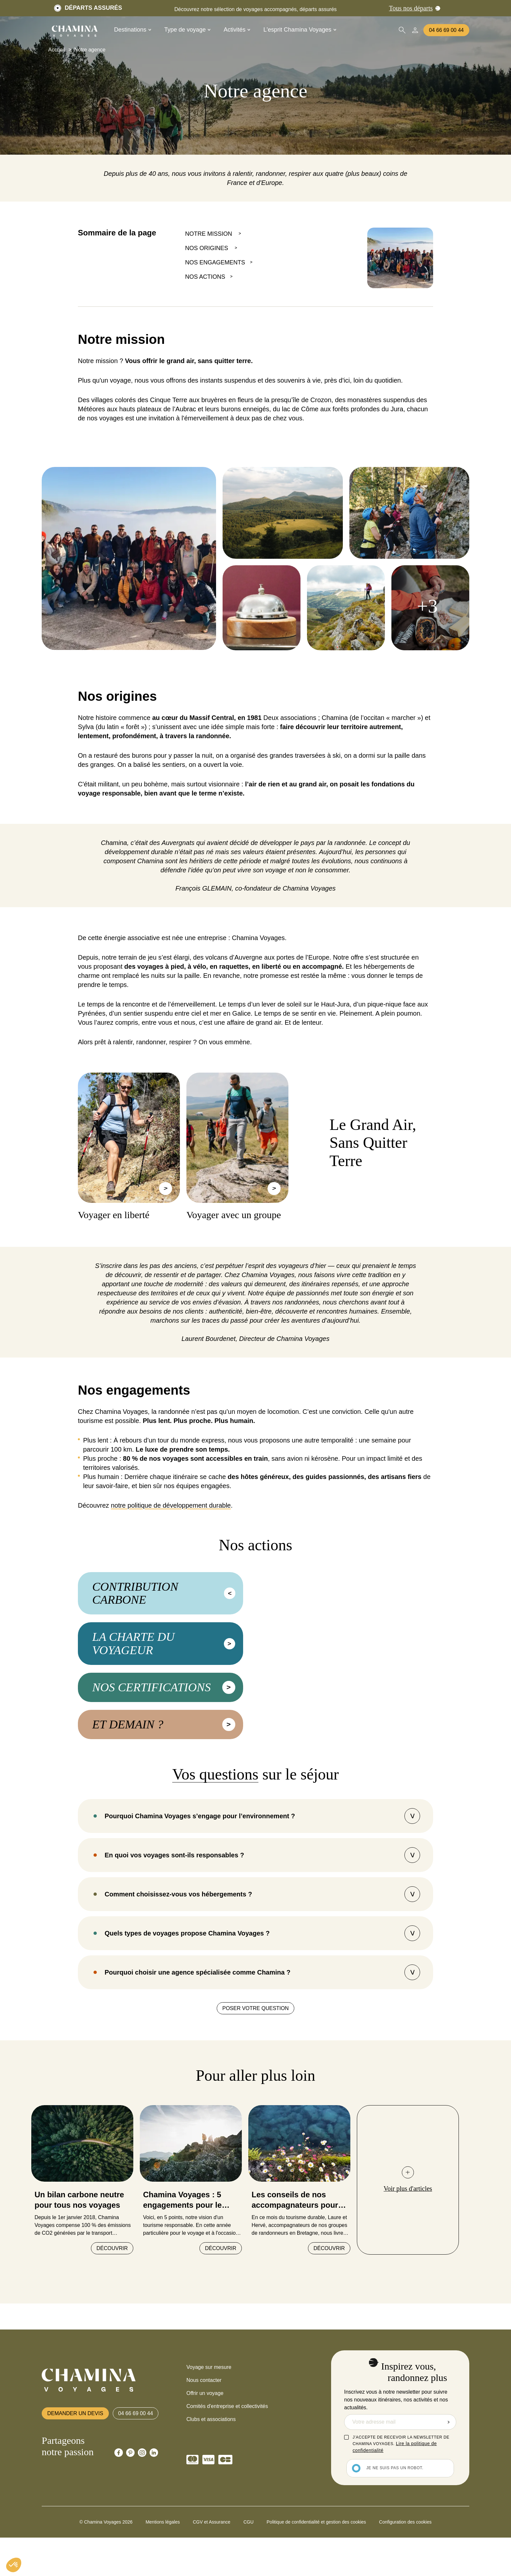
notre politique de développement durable (171, 1505)
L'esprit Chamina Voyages (299, 30)
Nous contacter (204, 2435)
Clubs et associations (211, 2474)
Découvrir (112, 2303)
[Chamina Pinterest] (130, 2507)
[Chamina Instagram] (142, 2507)
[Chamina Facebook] (118, 2507)
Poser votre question (255, 2063)
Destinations (132, 30)
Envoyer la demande (448, 2477)
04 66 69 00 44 (446, 30)
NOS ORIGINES (207, 248)
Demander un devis (75, 2468)
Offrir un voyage (205, 2448)
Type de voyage (187, 30)
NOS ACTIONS (205, 277)
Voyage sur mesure (208, 2422)
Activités (237, 30)
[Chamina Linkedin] (154, 2507)
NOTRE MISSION (209, 234)
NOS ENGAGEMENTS (215, 262)
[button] (14, 2565)
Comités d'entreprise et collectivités (227, 2461)
